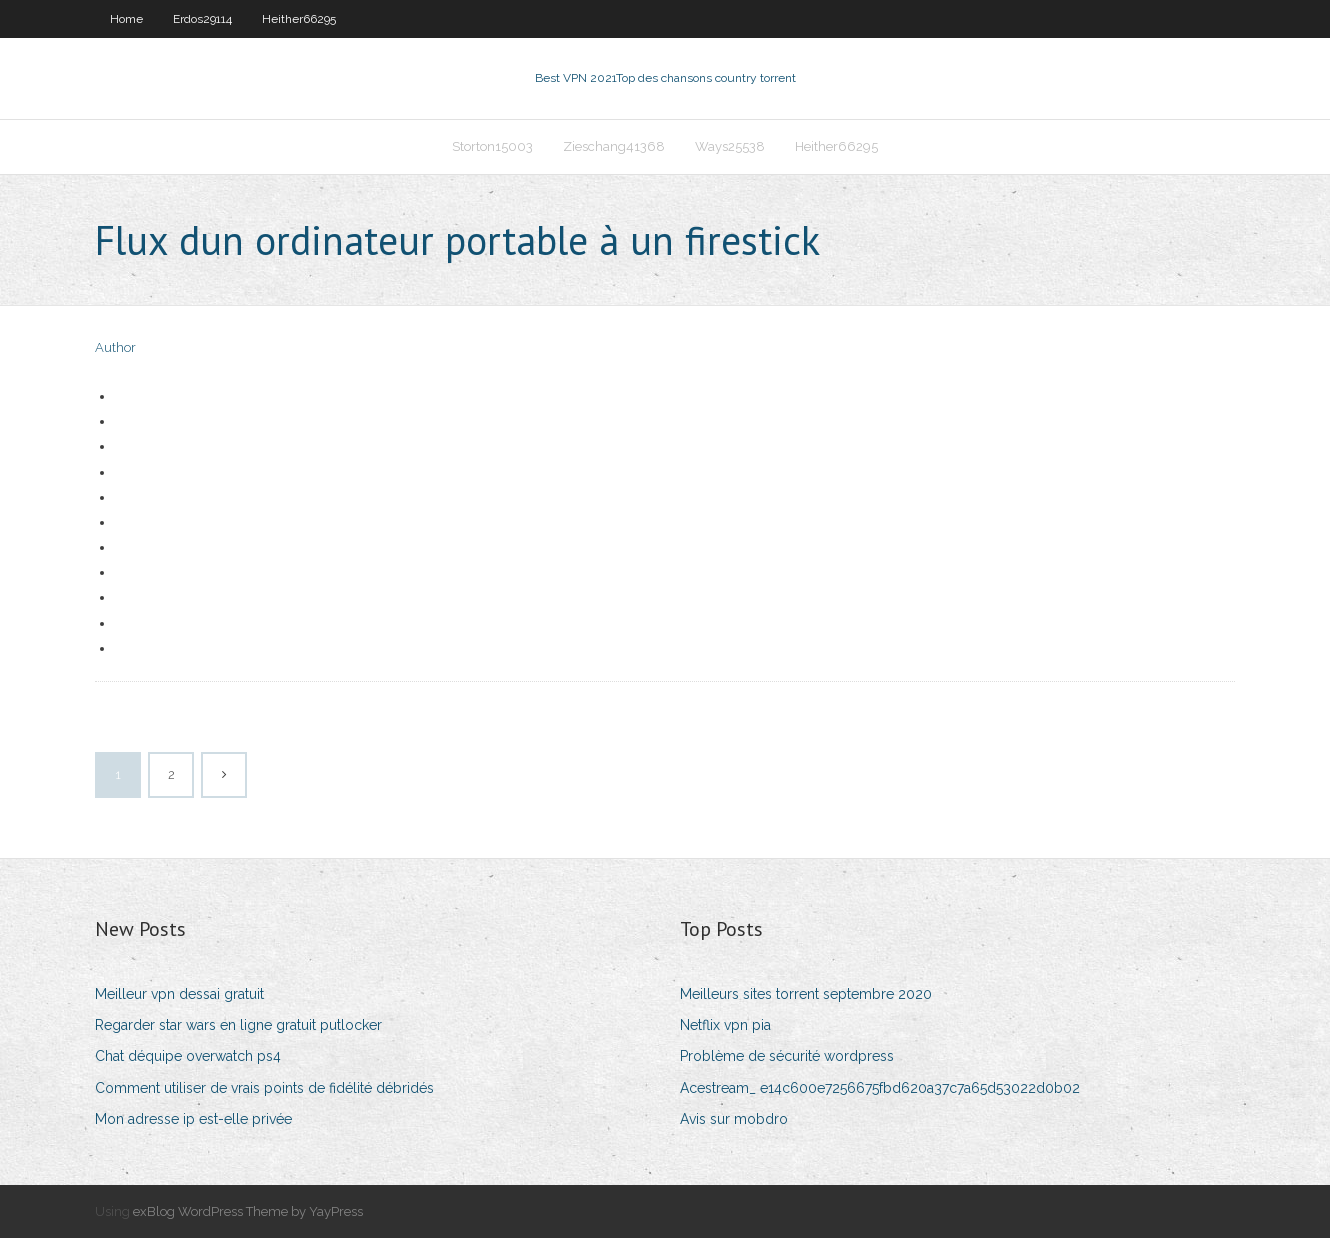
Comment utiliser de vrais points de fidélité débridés (264, 1088)
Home (126, 19)
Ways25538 (730, 146)
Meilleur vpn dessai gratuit (179, 994)
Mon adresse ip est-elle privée (193, 1119)
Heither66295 (299, 19)
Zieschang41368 (614, 146)
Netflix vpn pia (725, 1025)
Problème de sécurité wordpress (787, 1056)
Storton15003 (492, 146)
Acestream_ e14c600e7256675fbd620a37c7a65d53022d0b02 (880, 1088)
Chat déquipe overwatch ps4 (188, 1056)
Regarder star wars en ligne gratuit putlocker (238, 1025)
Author (115, 347)
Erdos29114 (202, 19)
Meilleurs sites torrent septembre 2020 (806, 994)
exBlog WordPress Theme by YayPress (248, 1211)
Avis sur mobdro (734, 1119)
